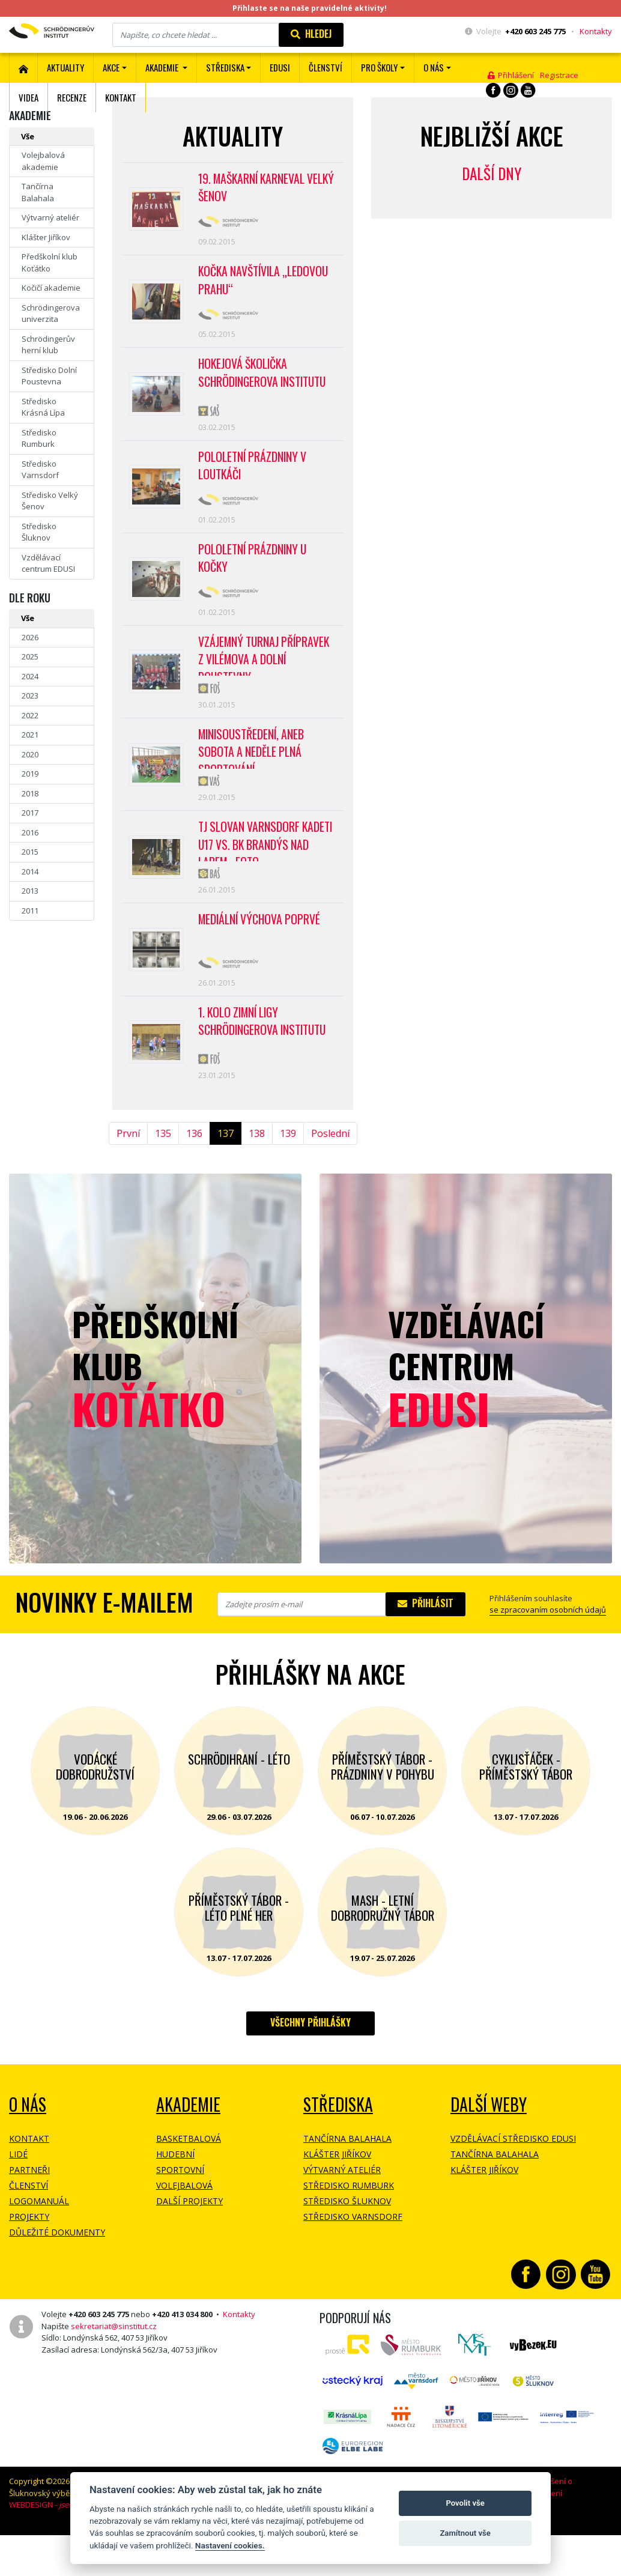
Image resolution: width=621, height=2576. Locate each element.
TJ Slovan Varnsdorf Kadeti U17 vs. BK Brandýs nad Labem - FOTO (267, 873)
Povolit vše (465, 2503)
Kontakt (120, 97)
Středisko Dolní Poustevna (49, 376)
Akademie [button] (162, 67)
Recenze (71, 97)
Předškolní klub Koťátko (49, 262)
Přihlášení (511, 75)
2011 (30, 910)
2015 (30, 851)
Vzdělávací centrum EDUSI (48, 563)
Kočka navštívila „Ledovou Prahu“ (265, 286)
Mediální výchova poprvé (261, 957)
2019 (30, 773)
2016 (30, 832)
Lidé (18, 2199)
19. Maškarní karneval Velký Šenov (253, 189)
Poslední (330, 1178)
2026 (30, 637)
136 (194, 1178)
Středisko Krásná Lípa (43, 407)
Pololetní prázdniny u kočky (254, 577)
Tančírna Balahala (38, 192)
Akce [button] (111, 67)
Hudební (175, 2199)
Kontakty (596, 31)
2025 (30, 656)
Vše (27, 136)
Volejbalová (184, 2230)
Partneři (29, 2214)
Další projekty (189, 2246)
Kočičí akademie (51, 287)
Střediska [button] (225, 67)
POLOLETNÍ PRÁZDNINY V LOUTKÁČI (253, 480)
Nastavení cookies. (230, 2545)
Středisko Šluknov (39, 532)
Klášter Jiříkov (46, 237)
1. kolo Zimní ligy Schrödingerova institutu (265, 1063)
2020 (30, 754)
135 (163, 1178)
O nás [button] (433, 67)
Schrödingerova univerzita (51, 313)
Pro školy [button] (379, 67)
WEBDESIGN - (58, 2549)
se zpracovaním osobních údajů (547, 1654)
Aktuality (65, 67)
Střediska (338, 2149)
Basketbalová (188, 2183)
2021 (30, 734)
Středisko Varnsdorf (40, 469)
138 (257, 1178)
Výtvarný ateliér (50, 217)
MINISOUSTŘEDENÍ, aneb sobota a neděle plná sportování (253, 776)
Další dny (491, 173)
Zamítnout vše (465, 2533)
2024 (30, 676)
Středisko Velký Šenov (50, 500)
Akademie (188, 2149)
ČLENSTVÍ (325, 67)
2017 (30, 812)
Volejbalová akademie (43, 161)
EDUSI (280, 67)
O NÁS (27, 2149)
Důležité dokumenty (57, 2277)
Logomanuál (39, 2246)
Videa (28, 97)
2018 (30, 793)
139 (288, 1178)
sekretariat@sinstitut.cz (114, 2371)
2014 (30, 871)
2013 (30, 890)
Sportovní (180, 2214)
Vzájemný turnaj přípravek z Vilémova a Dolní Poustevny (266, 679)
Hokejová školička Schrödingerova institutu (265, 383)
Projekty (29, 2261)
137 (225, 1178)
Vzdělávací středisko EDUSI (513, 2183)
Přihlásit (425, 1648)
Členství (28, 2230)
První (128, 1178)
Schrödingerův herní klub (48, 344)
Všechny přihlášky (310, 2067)
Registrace (559, 75)
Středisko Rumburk (39, 438)
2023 (30, 695)
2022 (30, 715)
